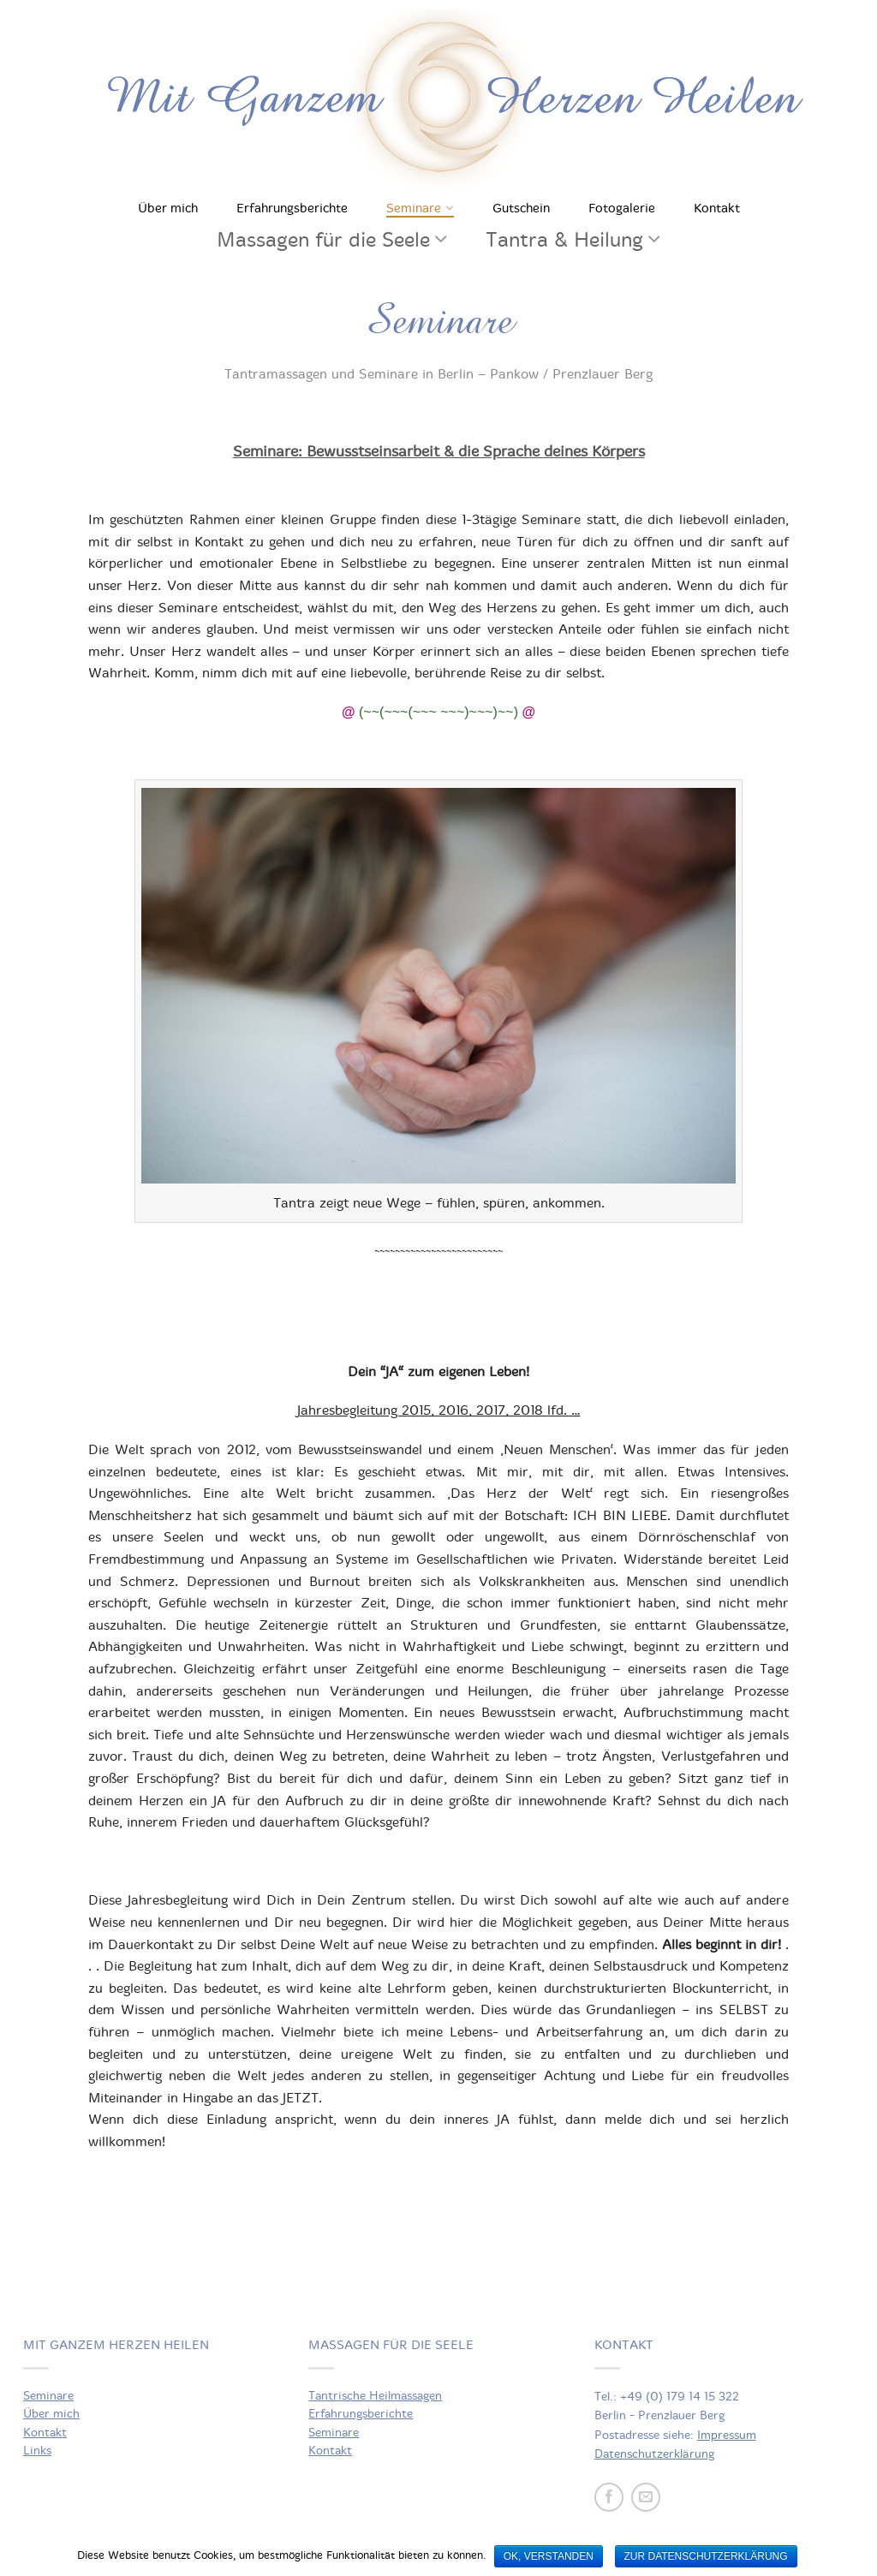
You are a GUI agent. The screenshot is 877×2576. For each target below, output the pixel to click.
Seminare (413, 208)
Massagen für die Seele (323, 240)
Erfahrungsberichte (292, 208)
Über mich (168, 208)
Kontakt (717, 208)
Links (37, 2450)
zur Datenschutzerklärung (706, 2556)
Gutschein (521, 208)
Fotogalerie (621, 208)
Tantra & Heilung (564, 240)
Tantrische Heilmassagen (375, 2395)
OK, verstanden (549, 2556)
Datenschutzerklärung (654, 2453)
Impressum (726, 2435)
